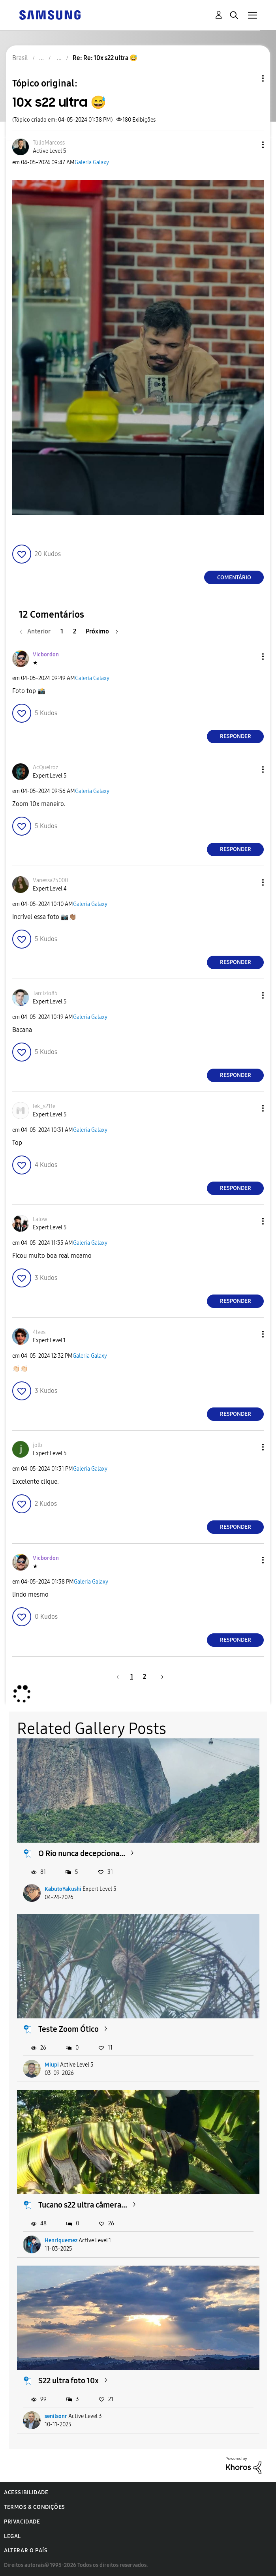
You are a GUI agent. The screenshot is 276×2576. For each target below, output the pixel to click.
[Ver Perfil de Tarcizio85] (45, 993)
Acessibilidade (26, 2492)
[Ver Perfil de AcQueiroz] (45, 767)
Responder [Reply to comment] (235, 736)
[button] (250, 145)
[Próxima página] (102, 631)
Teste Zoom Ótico (68, 2029)
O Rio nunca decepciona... (81, 1853)
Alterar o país (25, 2550)
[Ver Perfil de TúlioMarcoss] (49, 142)
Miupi (52, 2064)
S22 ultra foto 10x (68, 2380)
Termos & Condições (34, 2507)
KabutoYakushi (63, 1889)
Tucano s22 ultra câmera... (82, 2205)
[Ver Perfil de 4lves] (39, 1332)
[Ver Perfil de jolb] (37, 1445)
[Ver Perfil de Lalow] (40, 1219)
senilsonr (56, 2416)
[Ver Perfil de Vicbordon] (46, 654)
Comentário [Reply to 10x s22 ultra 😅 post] (234, 577)
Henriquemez (61, 2240)
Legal (12, 2536)
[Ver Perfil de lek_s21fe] (44, 1106)
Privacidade (22, 2521)
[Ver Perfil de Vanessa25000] (50, 880)
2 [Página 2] (74, 631)
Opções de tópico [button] (249, 78)
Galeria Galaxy (92, 162)
